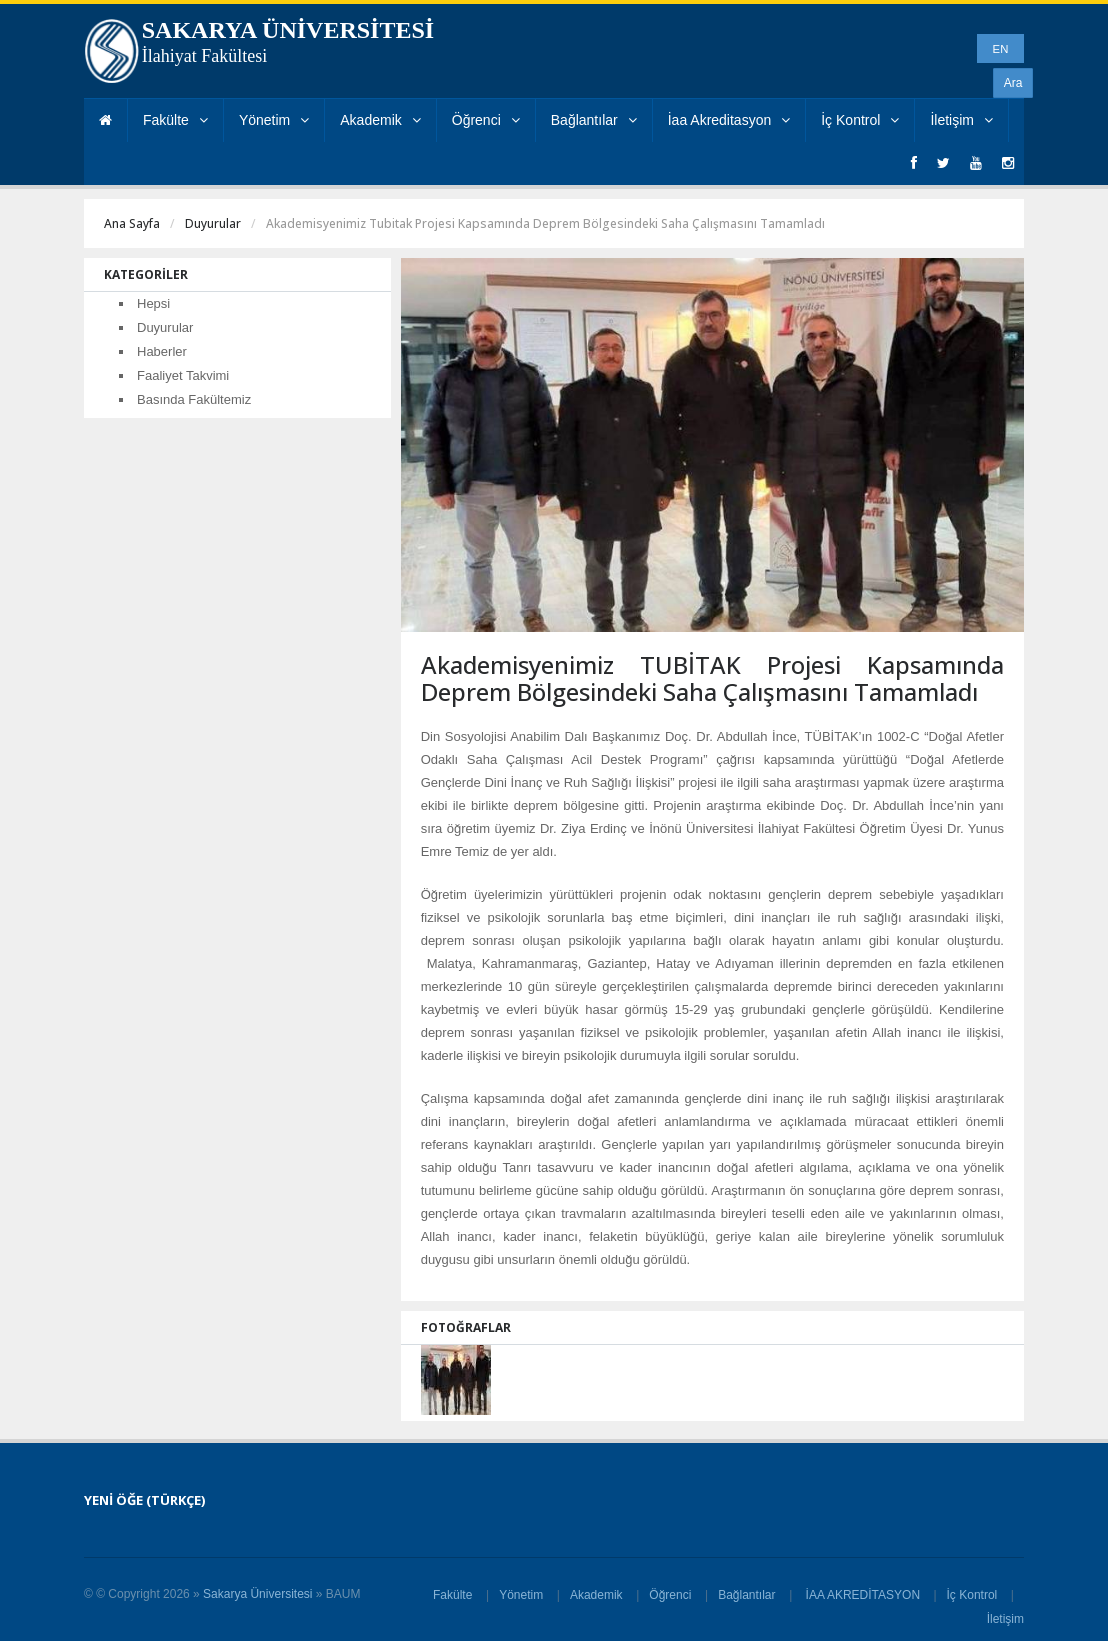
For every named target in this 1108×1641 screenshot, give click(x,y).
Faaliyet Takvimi (183, 375)
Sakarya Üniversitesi (257, 1594)
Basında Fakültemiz (194, 399)
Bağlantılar (594, 120)
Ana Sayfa (132, 223)
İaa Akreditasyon (729, 120)
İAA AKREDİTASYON (862, 1595)
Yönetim (274, 120)
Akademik (380, 120)
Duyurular (213, 223)
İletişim (961, 120)
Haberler (162, 351)
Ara (1013, 83)
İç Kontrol (860, 120)
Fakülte (175, 120)
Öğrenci (486, 120)
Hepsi (153, 303)
